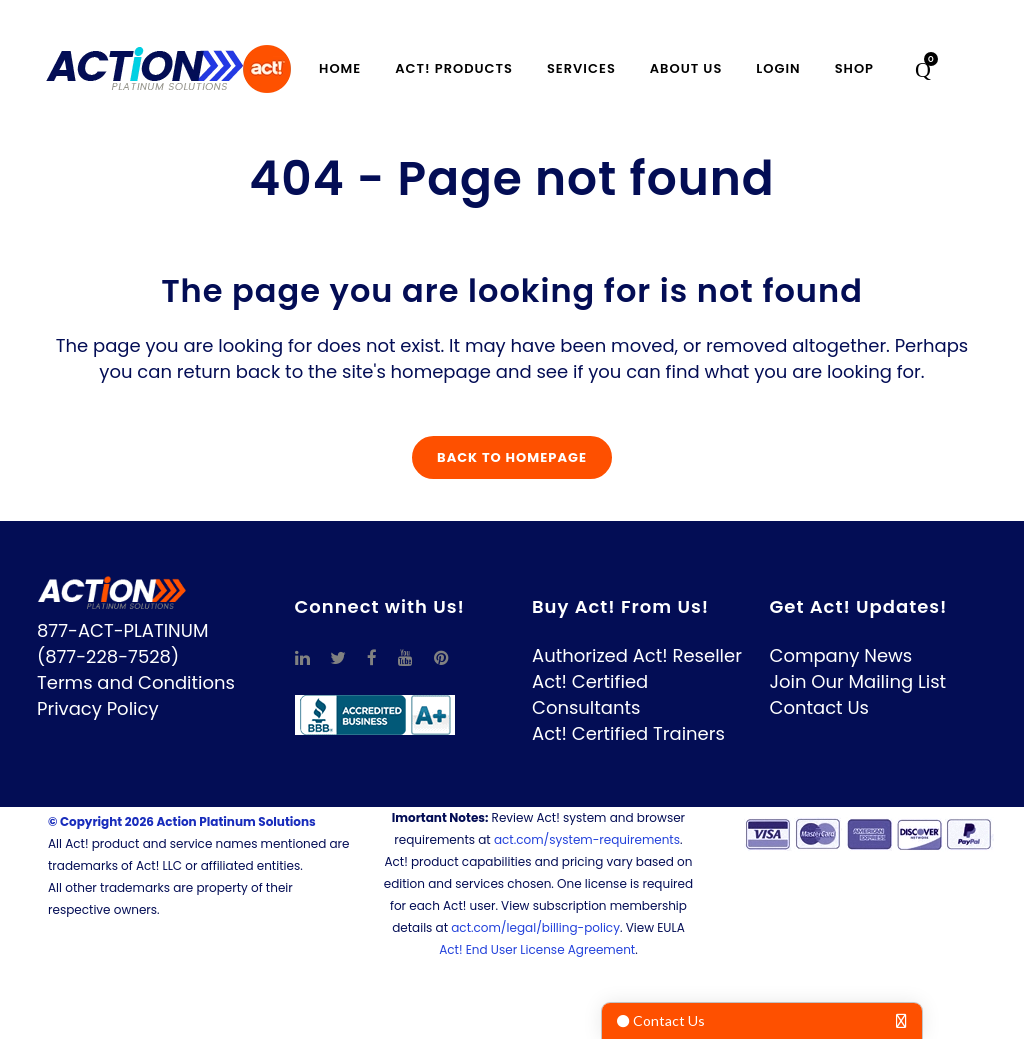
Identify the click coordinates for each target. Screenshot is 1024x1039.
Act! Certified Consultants (590, 694)
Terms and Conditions (136, 682)
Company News (841, 655)
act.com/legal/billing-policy (535, 927)
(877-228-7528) (108, 656)
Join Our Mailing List (858, 681)
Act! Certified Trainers (628, 733)
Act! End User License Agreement (537, 949)
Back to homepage (512, 457)
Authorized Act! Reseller (637, 655)
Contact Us (820, 707)
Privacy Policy (98, 708)
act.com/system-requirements (587, 839)
